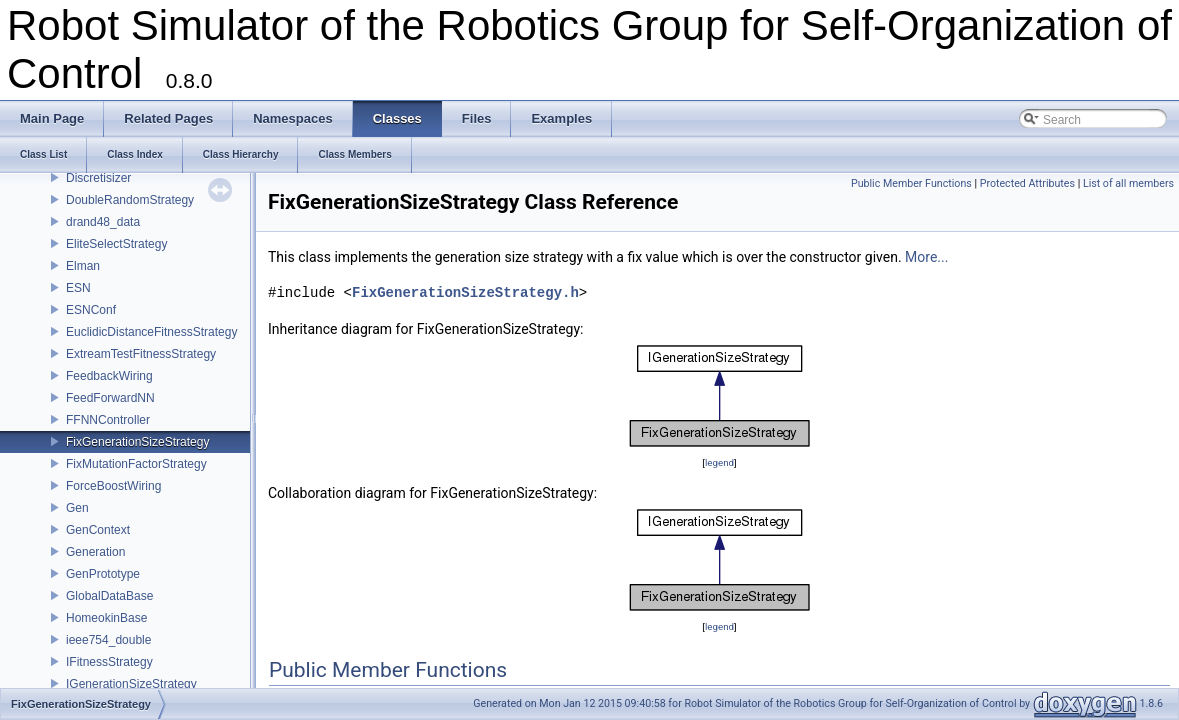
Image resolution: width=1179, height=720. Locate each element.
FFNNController (108, 420)
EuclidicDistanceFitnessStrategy (151, 332)
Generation (95, 552)
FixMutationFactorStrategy (136, 464)
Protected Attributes (1027, 183)
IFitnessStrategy (109, 662)
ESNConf (91, 310)
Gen (77, 508)
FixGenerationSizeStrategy (137, 442)
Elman (83, 266)
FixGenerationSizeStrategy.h (465, 292)
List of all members (1128, 183)
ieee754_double (108, 640)
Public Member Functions (911, 183)
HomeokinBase (106, 618)
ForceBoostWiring (113, 486)
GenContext (98, 530)
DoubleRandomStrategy (130, 200)
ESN (78, 288)
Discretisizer (98, 178)
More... (926, 257)
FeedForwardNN (110, 398)
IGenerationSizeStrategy (131, 684)
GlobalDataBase (109, 596)
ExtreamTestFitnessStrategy (141, 354)
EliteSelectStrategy (116, 244)
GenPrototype (103, 574)
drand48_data (103, 222)
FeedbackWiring (109, 376)
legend (719, 462)
